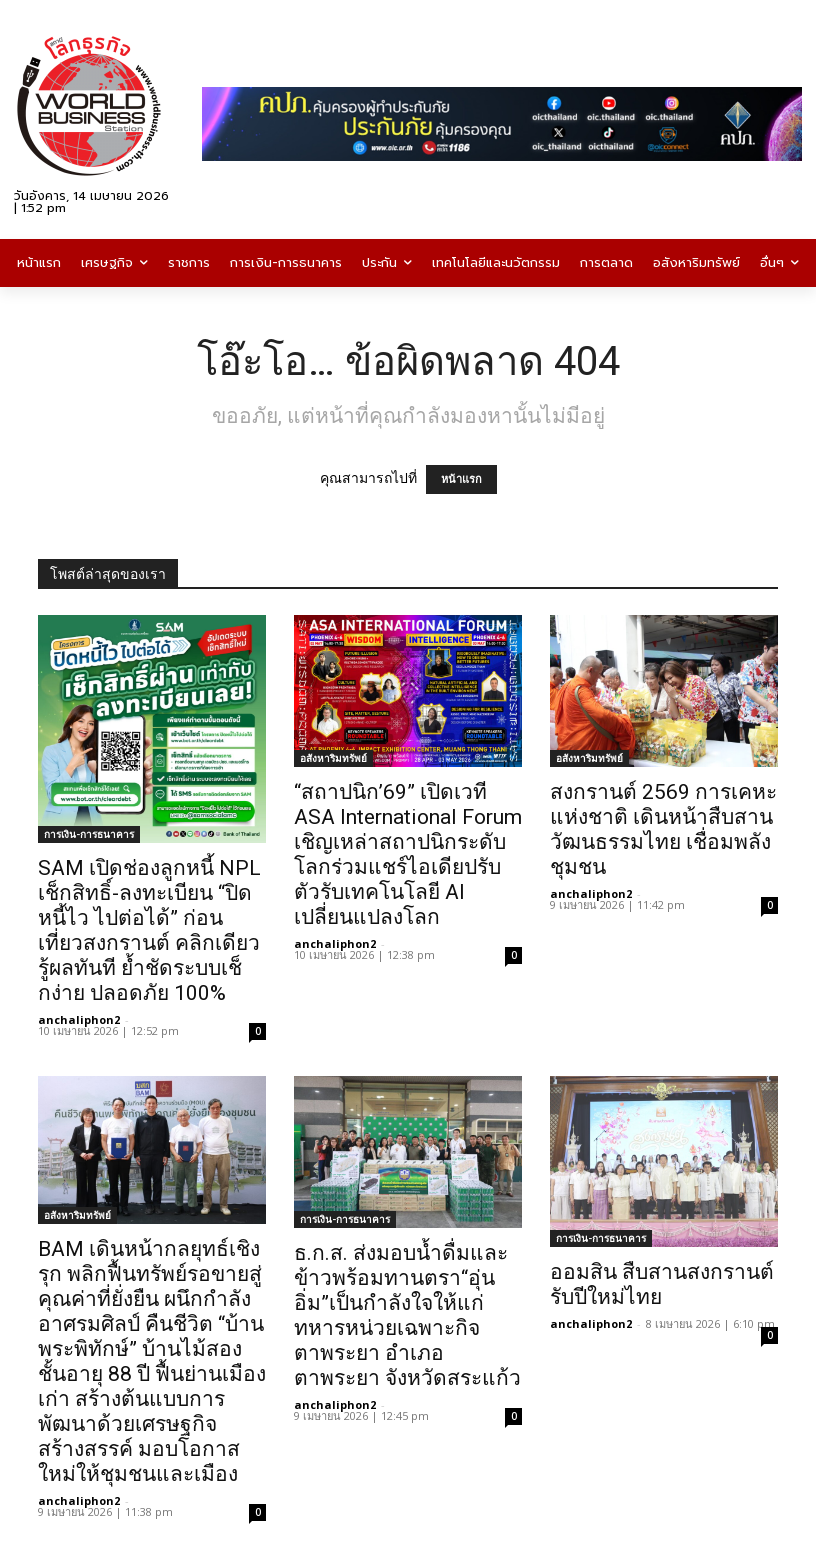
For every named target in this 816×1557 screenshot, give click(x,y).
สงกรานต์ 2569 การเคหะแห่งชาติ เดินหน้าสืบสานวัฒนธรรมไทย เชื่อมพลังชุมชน (663, 829)
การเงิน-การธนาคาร (89, 834)
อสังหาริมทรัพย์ (333, 758)
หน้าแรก (461, 479)
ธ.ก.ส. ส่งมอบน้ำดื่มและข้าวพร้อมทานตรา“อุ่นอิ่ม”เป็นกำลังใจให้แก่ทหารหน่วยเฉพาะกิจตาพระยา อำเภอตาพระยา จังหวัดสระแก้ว (407, 1315)
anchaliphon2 (79, 1019)
